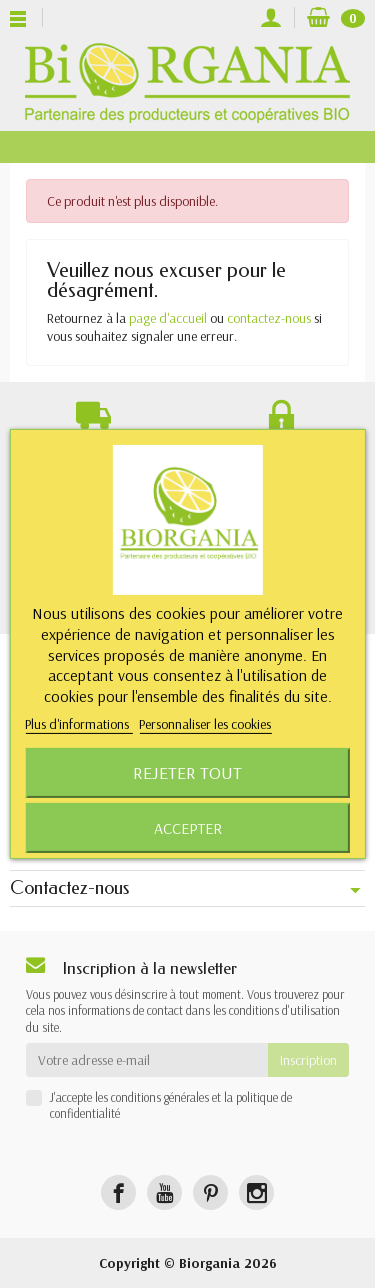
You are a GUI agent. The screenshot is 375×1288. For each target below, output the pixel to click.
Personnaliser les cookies (205, 724)
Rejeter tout (187, 772)
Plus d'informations (78, 724)
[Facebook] (118, 1192)
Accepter (188, 828)
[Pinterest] (210, 1192)
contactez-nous (269, 318)
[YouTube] (164, 1192)
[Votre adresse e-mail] (147, 1060)
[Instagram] (256, 1192)
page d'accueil (168, 318)
